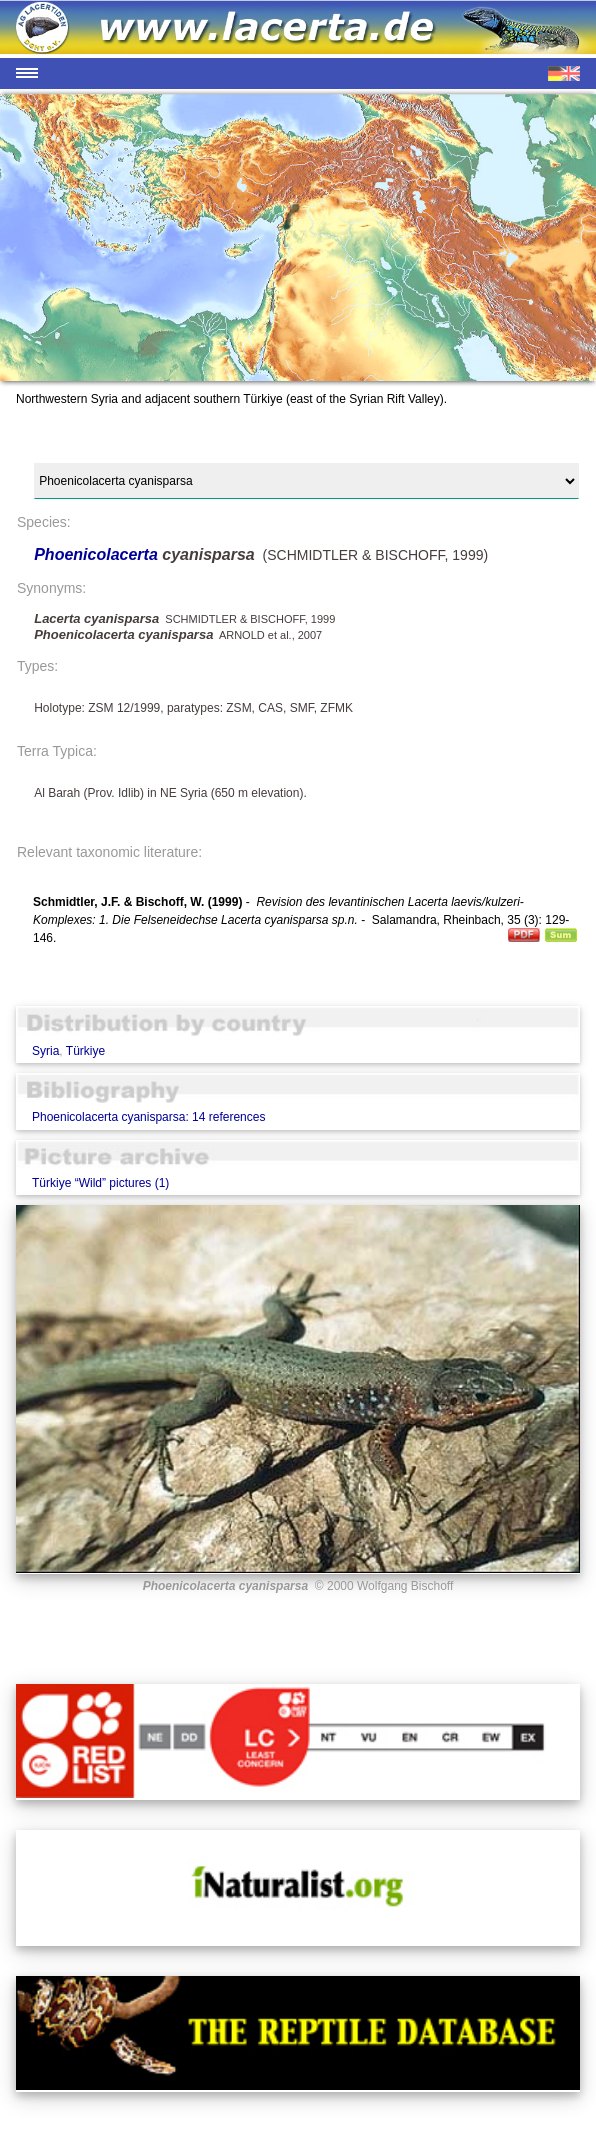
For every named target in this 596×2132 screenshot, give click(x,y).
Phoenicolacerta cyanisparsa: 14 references (148, 1117)
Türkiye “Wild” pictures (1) (100, 1183)
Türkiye (85, 1051)
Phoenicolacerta (98, 554)
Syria (45, 1051)
